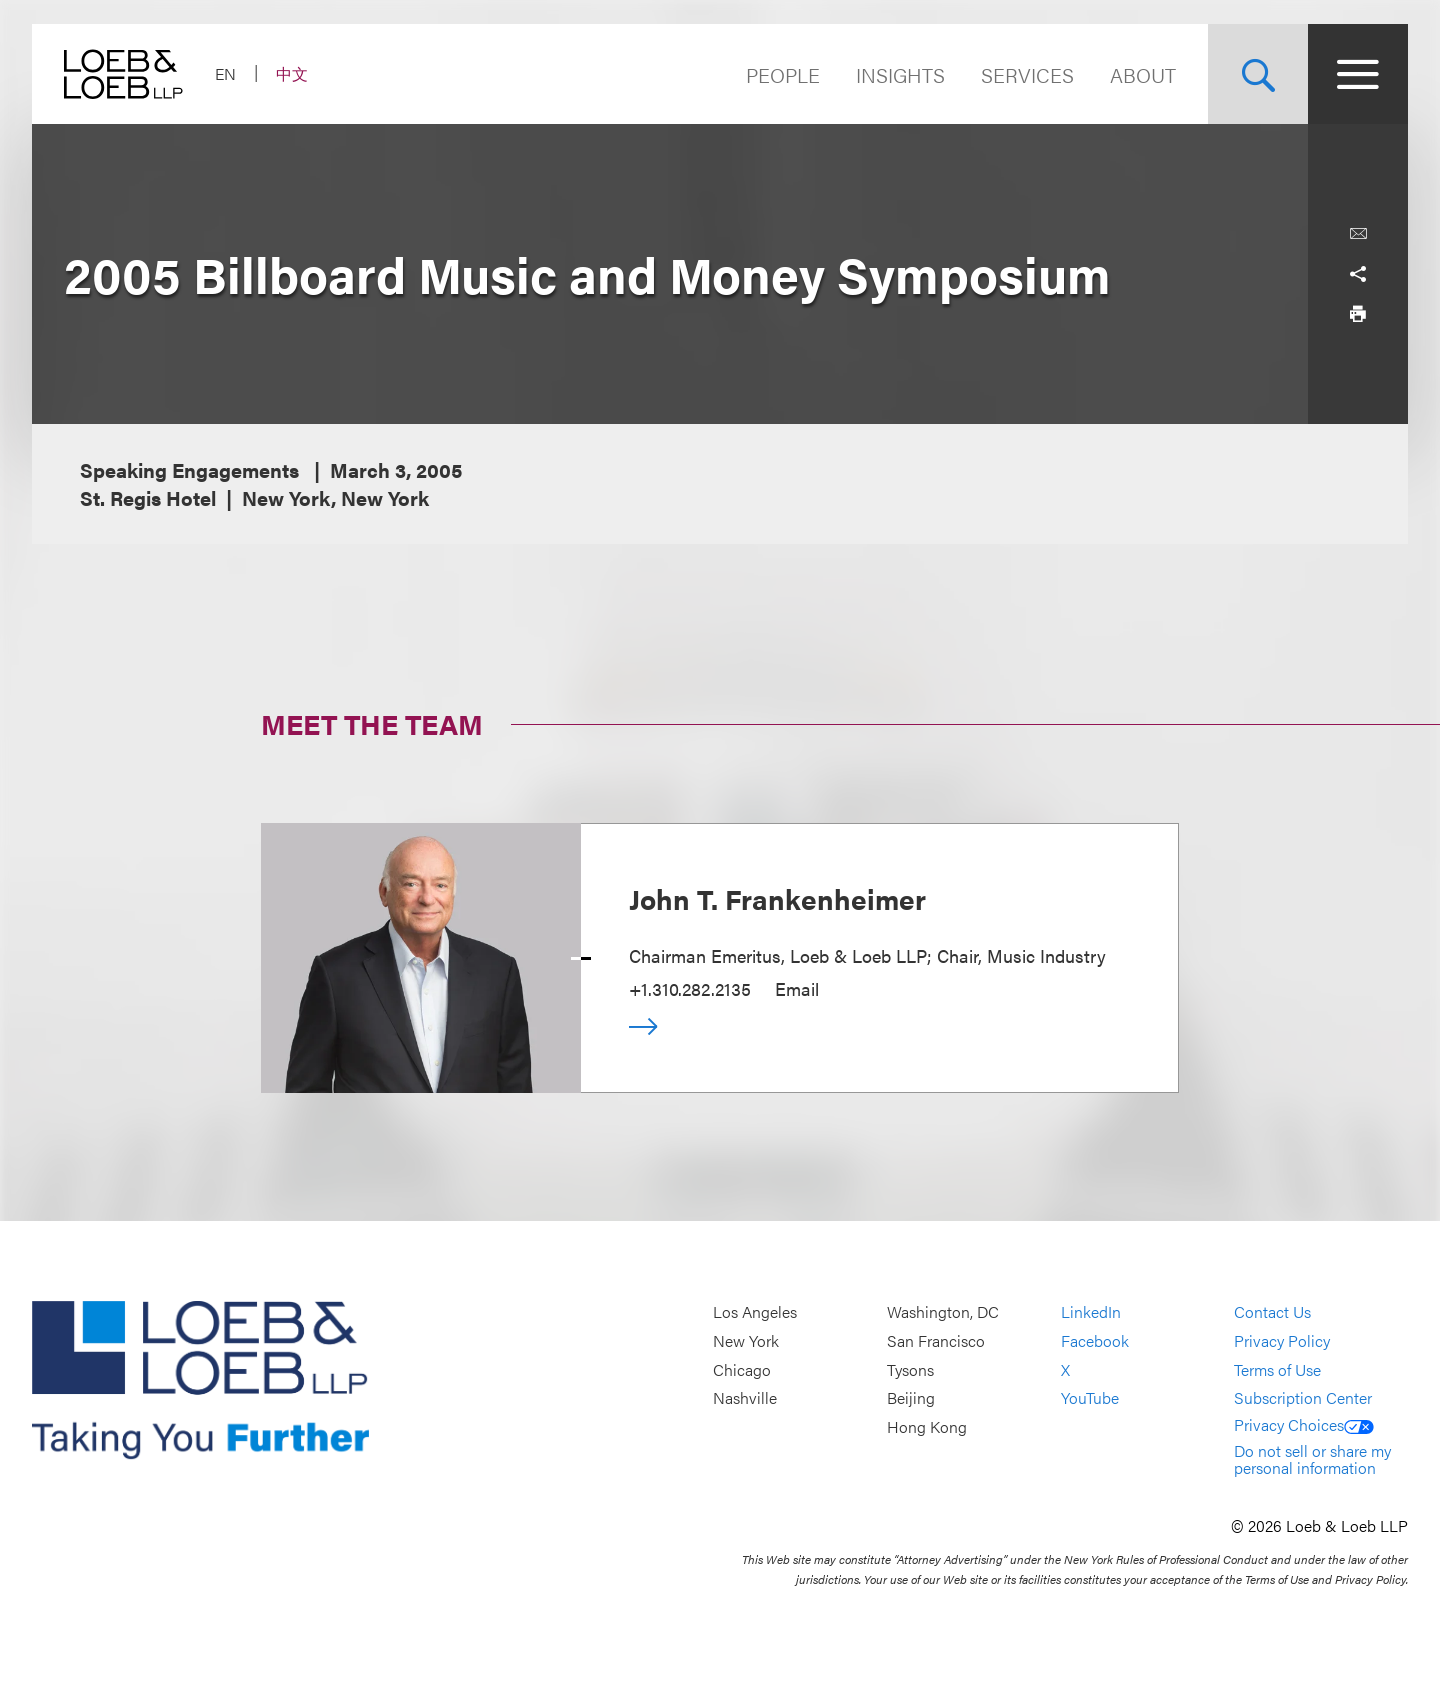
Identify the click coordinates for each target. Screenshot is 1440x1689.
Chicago (742, 1369)
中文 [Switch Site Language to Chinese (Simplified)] (292, 73)
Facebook (1095, 1340)
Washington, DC (943, 1312)
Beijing (911, 1397)
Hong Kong (927, 1426)
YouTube (1090, 1397)
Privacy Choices (1304, 1424)
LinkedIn (1091, 1312)
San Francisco (936, 1340)
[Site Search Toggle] (1258, 74)
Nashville (745, 1397)
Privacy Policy (1282, 1340)
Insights (900, 74)
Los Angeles (755, 1312)
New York (746, 1340)
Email (797, 988)
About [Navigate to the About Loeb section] (1143, 74)
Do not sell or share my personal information (1312, 1459)
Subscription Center (1303, 1397)
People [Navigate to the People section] (783, 74)
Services (1027, 74)
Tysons (910, 1369)
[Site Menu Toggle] (1358, 74)
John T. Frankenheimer (777, 898)
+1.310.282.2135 (690, 988)
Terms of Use (1277, 1369)
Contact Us (1272, 1312)
